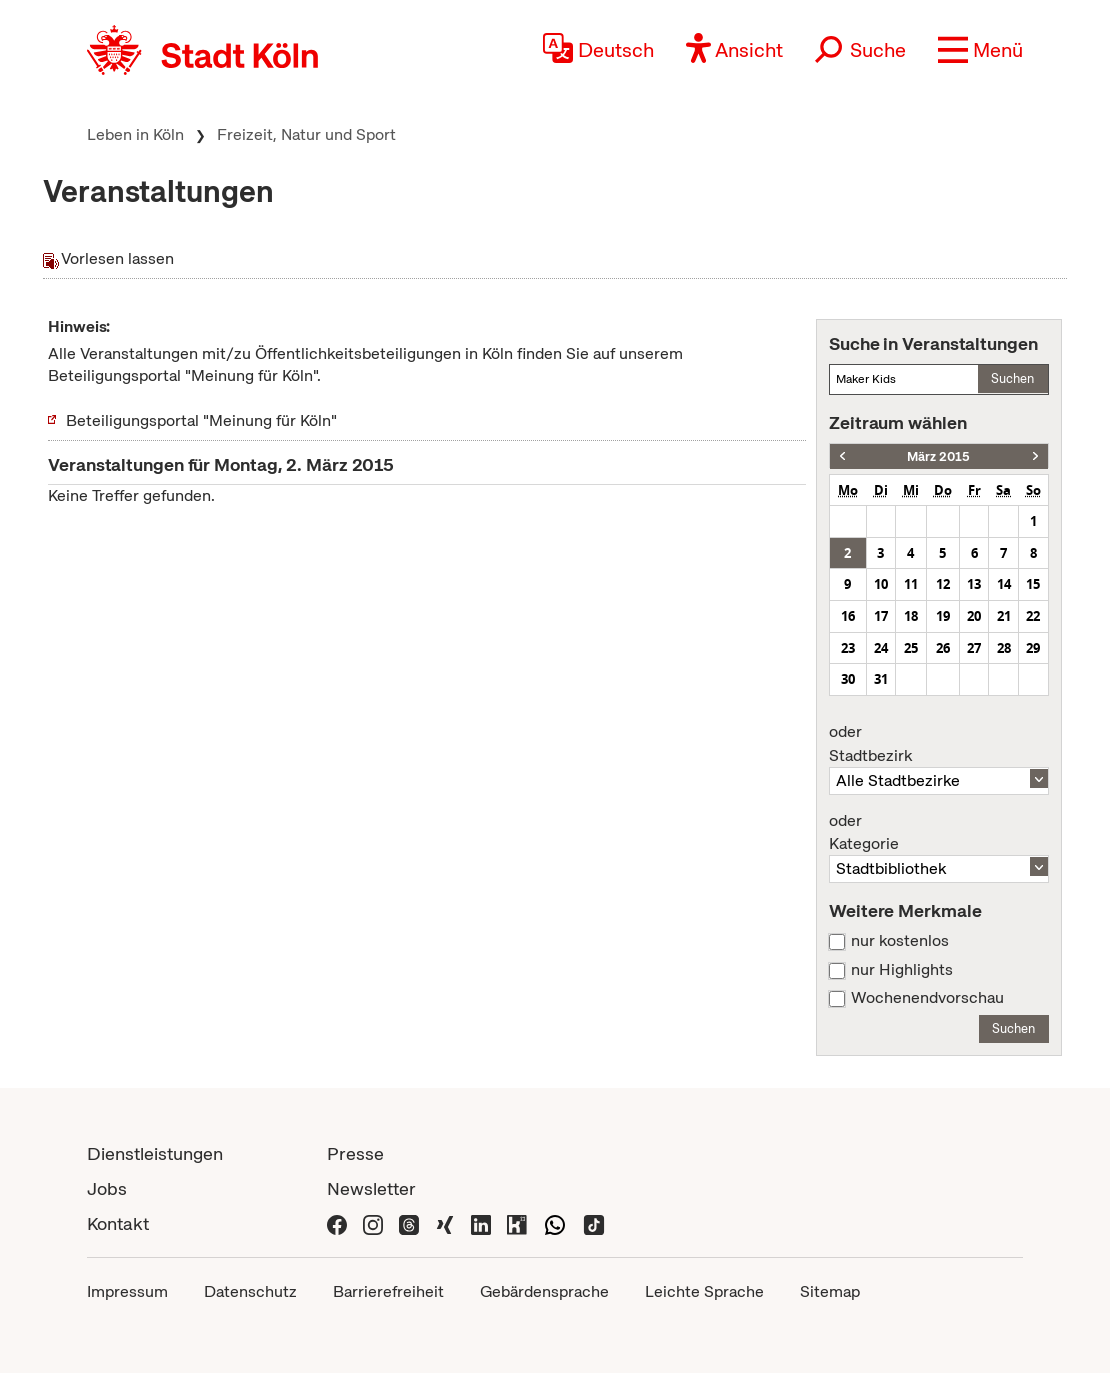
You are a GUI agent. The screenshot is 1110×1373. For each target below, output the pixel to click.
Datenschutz (250, 1291)
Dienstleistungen (155, 1153)
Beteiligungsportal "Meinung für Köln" (201, 420)
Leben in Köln (135, 134)
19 (943, 616)
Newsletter (371, 1188)
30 (848, 679)
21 (1004, 616)
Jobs (107, 1188)
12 (943, 584)
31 (881, 679)
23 (848, 648)
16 (848, 616)
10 (881, 584)
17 (881, 616)
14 (1004, 584)
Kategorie (939, 833)
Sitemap (830, 1291)
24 (881, 648)
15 (1033, 584)
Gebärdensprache (544, 1291)
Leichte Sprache (704, 1291)
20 (974, 616)
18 (911, 616)
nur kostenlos (900, 941)
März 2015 (938, 456)
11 (911, 584)
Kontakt (118, 1223)
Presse (355, 1153)
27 (974, 648)
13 (974, 584)
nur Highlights (902, 970)
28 (1004, 648)
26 (943, 648)
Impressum (127, 1291)
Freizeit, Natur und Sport (306, 134)
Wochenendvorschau (927, 998)
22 (1033, 616)
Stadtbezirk (939, 744)
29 (1033, 648)
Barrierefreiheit (388, 1291)
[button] (980, 50)
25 (911, 648)
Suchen (1012, 378)
